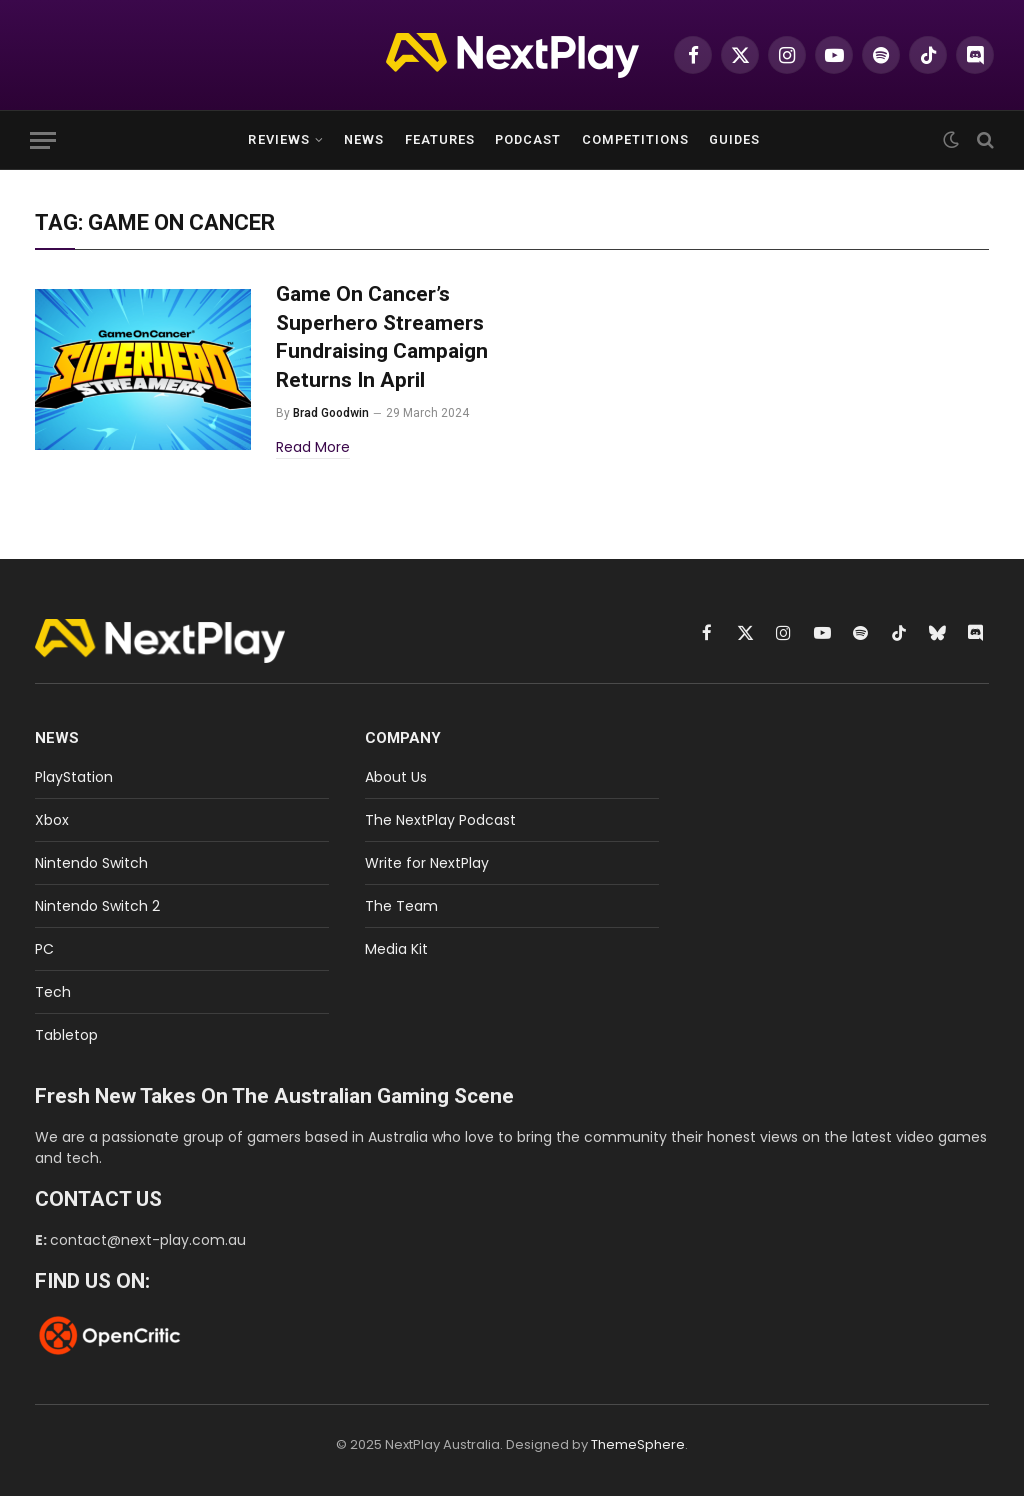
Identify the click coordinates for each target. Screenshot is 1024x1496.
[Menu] (43, 140)
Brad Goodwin (331, 413)
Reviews (278, 139)
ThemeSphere (638, 1444)
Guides (734, 139)
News (364, 139)
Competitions (635, 139)
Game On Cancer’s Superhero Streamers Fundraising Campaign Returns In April (382, 337)
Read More (313, 447)
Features (440, 139)
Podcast (528, 139)
